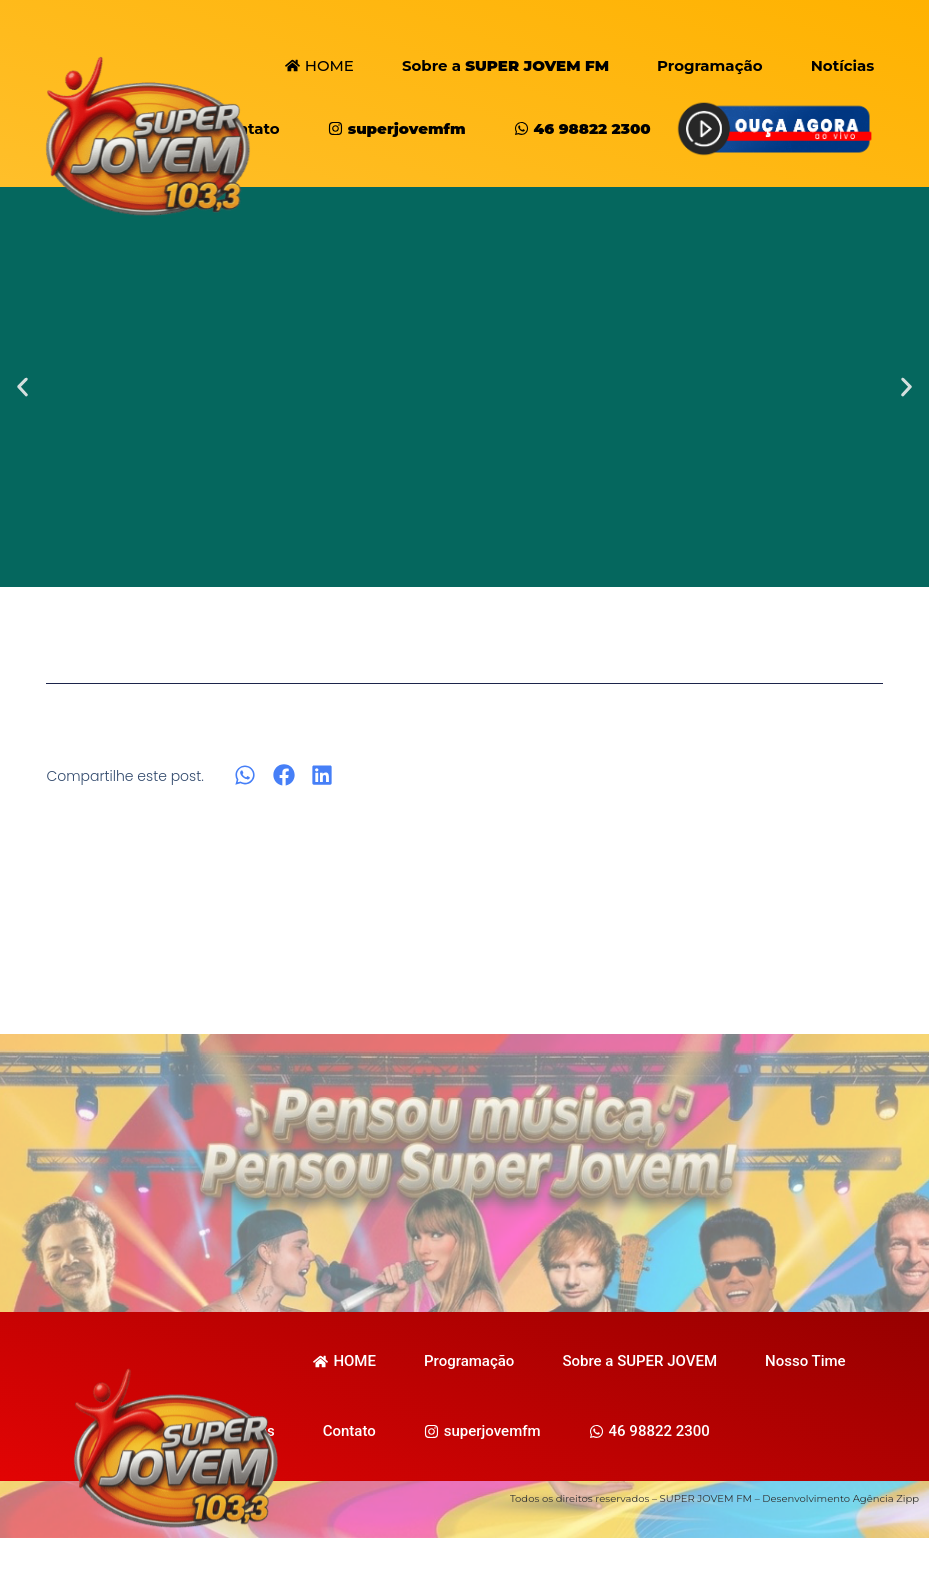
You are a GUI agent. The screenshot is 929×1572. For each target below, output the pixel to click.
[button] (22, 387)
